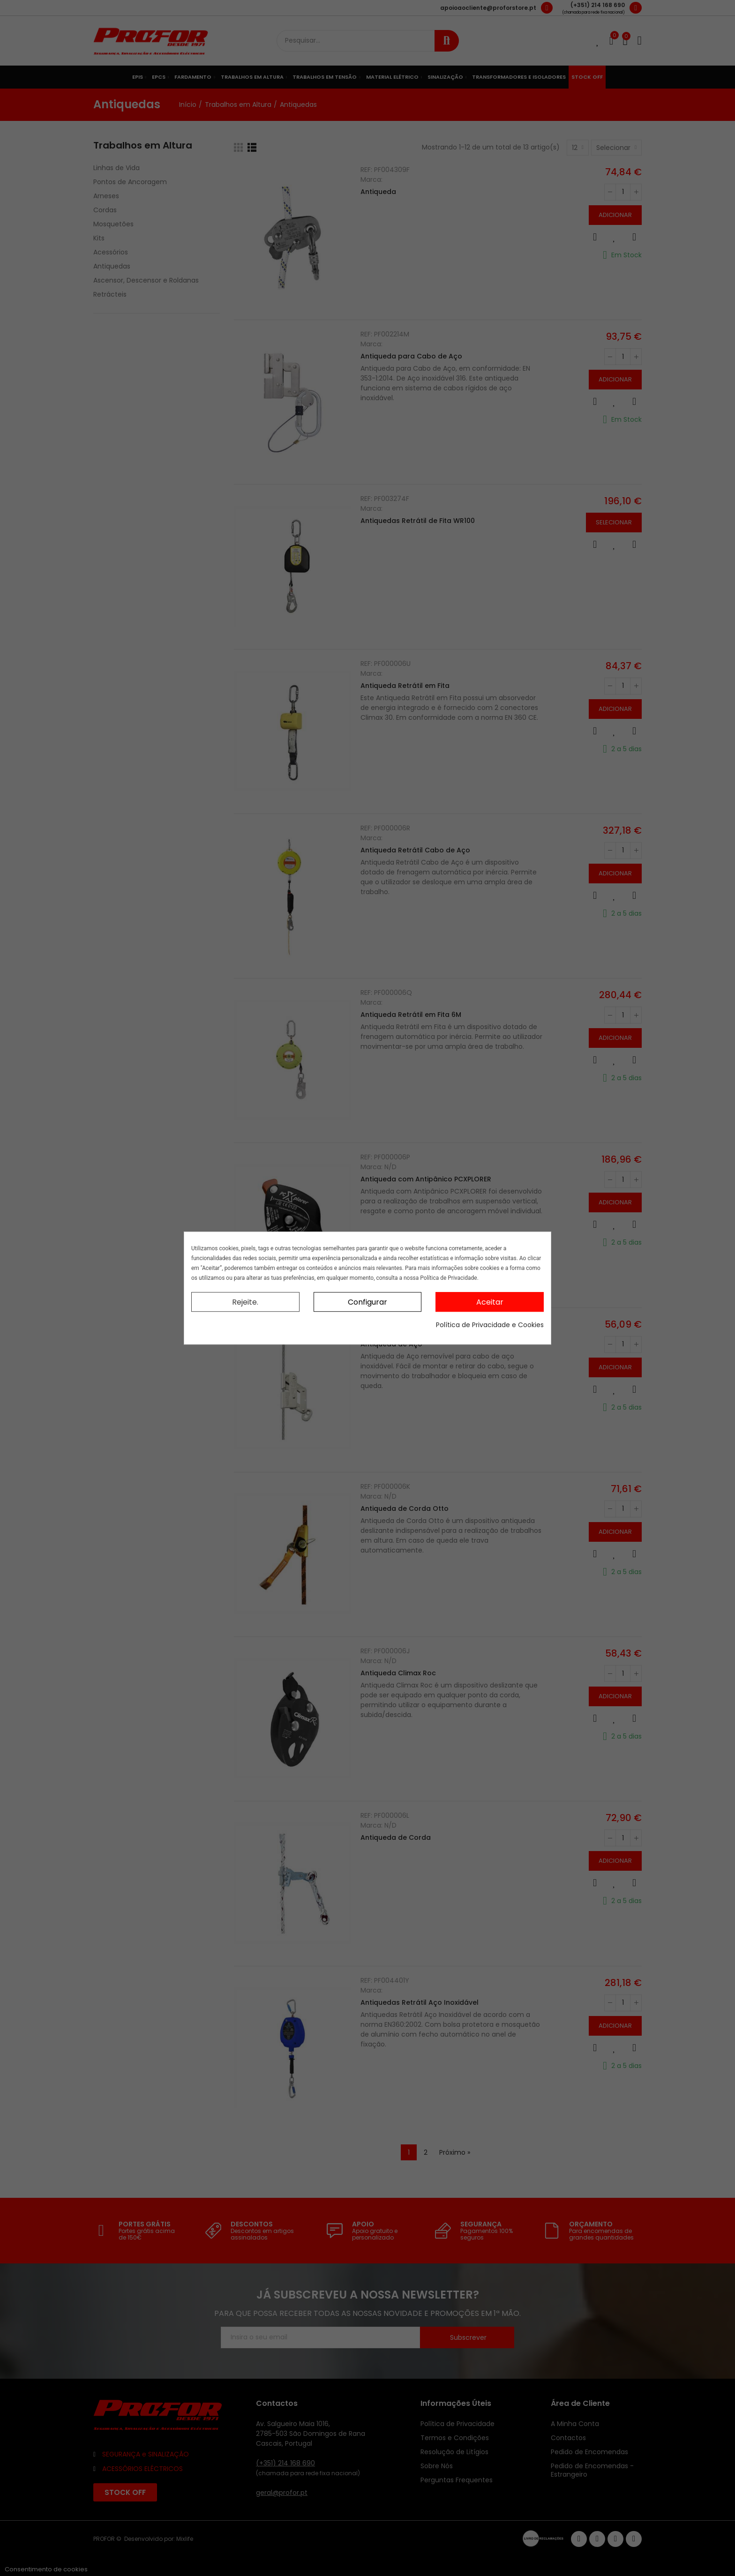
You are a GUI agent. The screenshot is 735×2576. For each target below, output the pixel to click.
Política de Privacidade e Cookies (490, 1324)
